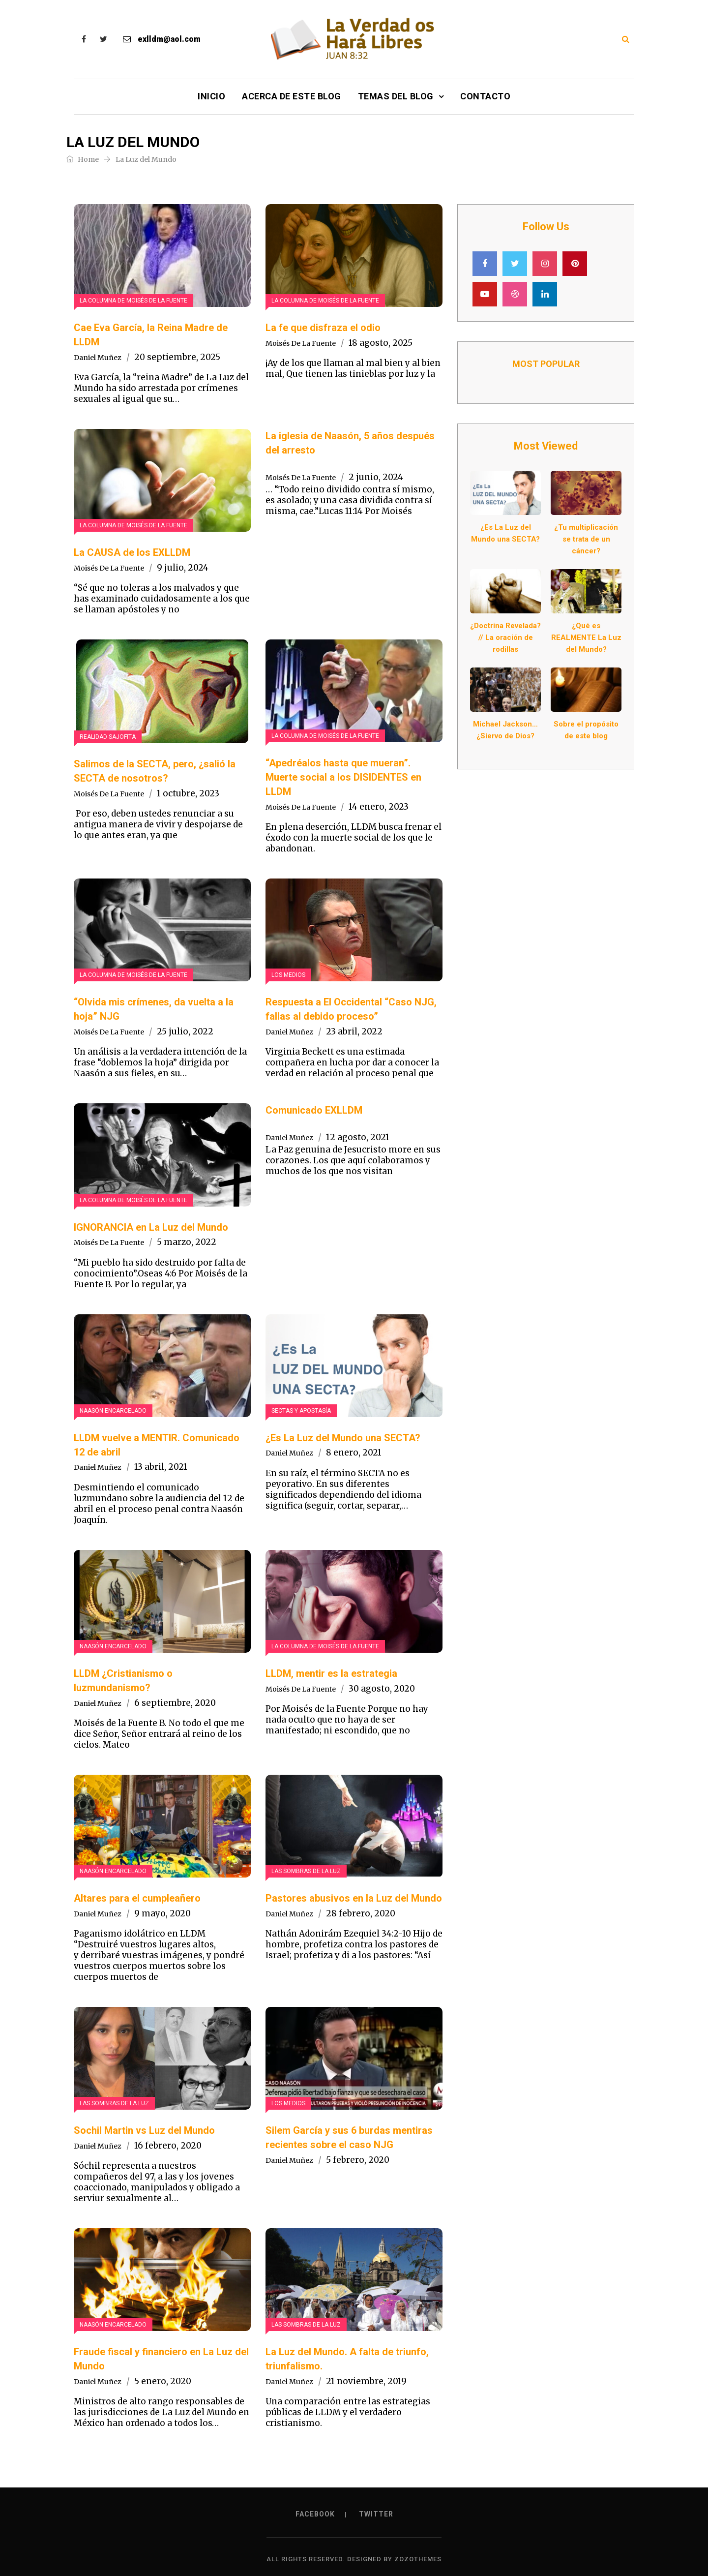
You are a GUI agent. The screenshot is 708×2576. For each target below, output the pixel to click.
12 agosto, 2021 (357, 1137)
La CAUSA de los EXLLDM (132, 552)
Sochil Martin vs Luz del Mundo (144, 2130)
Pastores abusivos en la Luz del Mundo (354, 1898)
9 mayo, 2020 (162, 1913)
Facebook (315, 2514)
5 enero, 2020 (162, 2381)
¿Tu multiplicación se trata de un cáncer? (586, 539)
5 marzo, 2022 (186, 1242)
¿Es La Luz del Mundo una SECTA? (343, 1438)
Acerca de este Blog (291, 96)
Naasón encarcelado (113, 1410)
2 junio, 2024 (376, 477)
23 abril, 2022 (354, 1031)
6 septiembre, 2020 (175, 1702)
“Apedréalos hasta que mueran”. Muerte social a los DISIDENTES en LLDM (343, 777)
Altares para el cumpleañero (137, 1898)
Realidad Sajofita (108, 736)
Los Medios (288, 974)
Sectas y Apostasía (301, 1410)
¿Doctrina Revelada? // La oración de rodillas (505, 637)
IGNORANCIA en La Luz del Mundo (151, 1227)
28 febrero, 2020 (360, 1913)
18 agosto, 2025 (381, 342)
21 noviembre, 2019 (366, 2381)
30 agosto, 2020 (382, 1688)
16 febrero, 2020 (168, 2145)
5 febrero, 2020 (357, 2159)
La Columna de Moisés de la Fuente (133, 300)
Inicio (211, 96)
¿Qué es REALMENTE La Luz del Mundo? (586, 637)
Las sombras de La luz (306, 1871)
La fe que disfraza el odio (323, 327)
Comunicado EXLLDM (314, 1110)
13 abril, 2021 (160, 1466)
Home (82, 159)
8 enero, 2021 (354, 1452)
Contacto (485, 96)
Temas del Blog (396, 96)
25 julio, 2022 (185, 1031)
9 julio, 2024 (182, 567)
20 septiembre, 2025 (177, 357)
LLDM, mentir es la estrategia (331, 1673)
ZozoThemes (418, 2559)
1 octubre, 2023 (188, 793)
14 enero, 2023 (379, 806)
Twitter (376, 2514)
